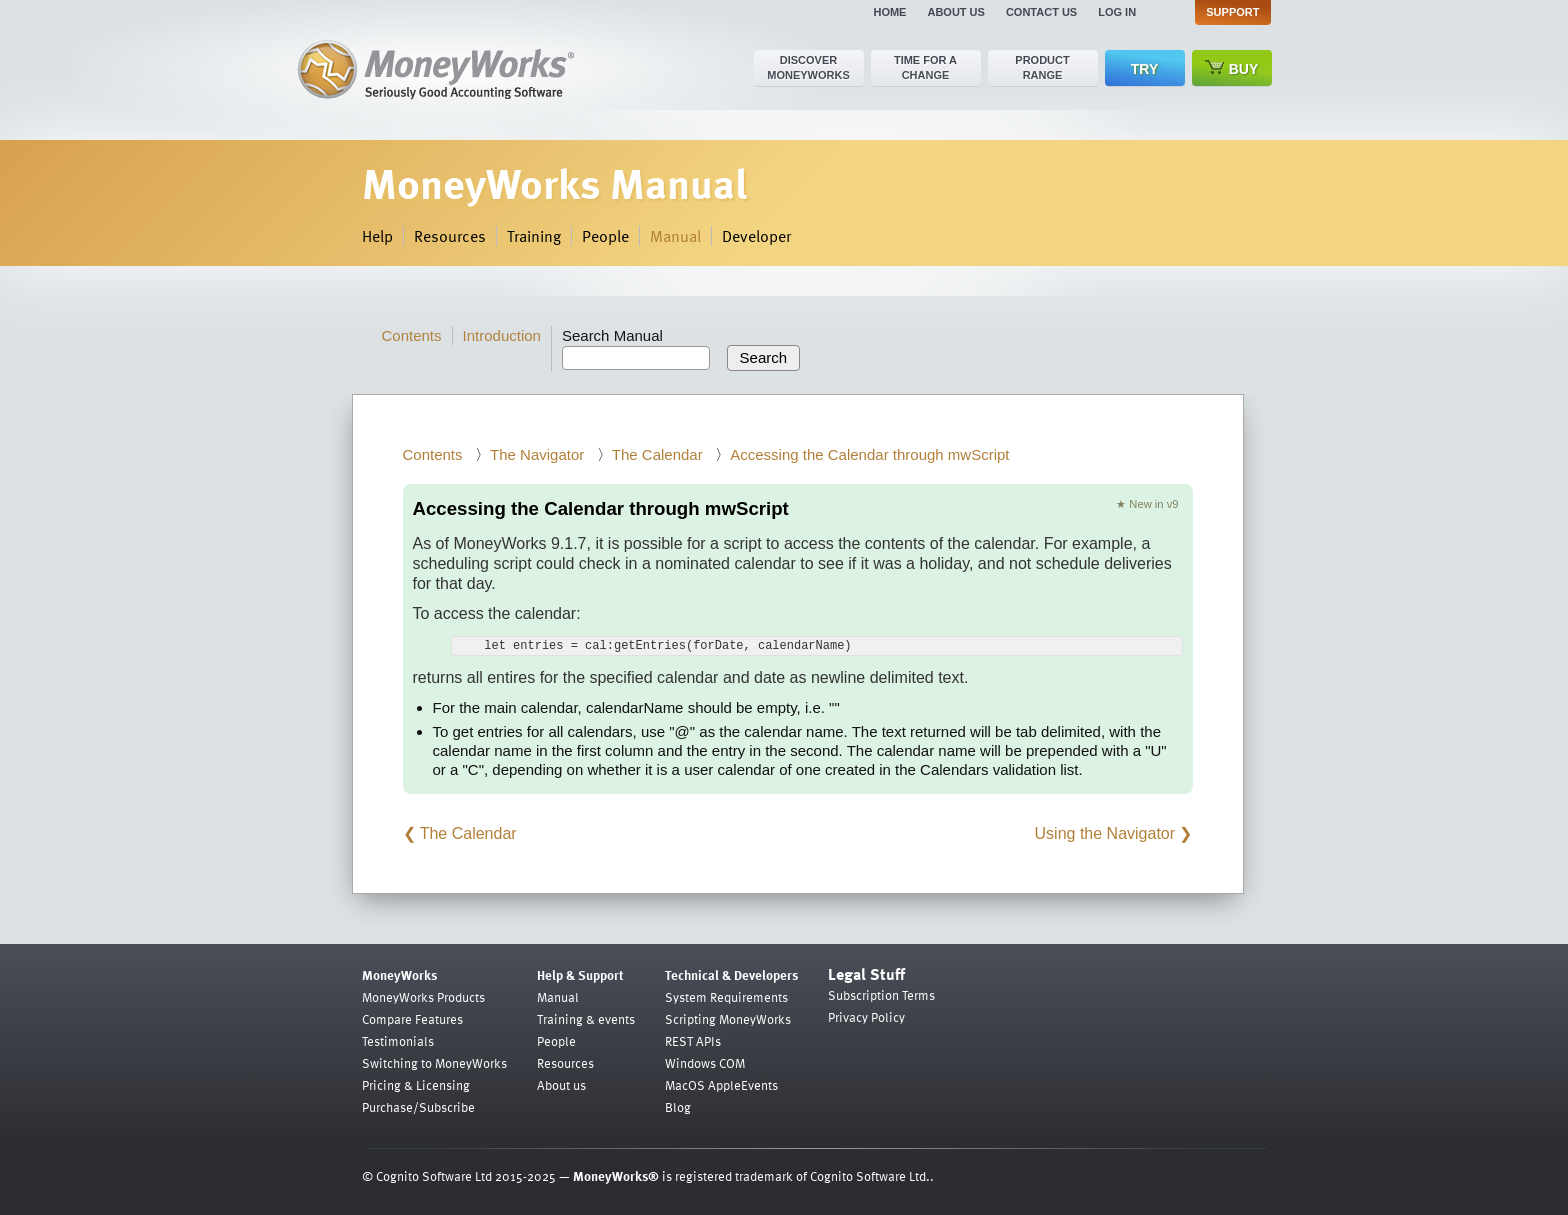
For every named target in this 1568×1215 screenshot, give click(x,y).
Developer (756, 236)
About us (955, 12)
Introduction (502, 335)
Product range (1042, 67)
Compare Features (412, 1019)
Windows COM (705, 1063)
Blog (678, 1107)
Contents (412, 335)
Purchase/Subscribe (418, 1107)
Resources (450, 236)
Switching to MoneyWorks (434, 1063)
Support (1232, 12)
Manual (675, 236)
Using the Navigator (1105, 833)
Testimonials (398, 1041)
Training (534, 236)
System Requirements (726, 997)
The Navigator (537, 454)
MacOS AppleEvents (721, 1085)
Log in (1117, 12)
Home (889, 12)
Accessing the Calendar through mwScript (869, 454)
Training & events (586, 1019)
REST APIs (693, 1041)
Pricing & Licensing (416, 1085)
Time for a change (925, 67)
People (605, 236)
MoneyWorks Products (423, 997)
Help (377, 236)
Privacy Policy (866, 1017)
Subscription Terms (881, 995)
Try (1144, 69)
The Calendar (657, 454)
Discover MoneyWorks (808, 67)
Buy (1232, 68)
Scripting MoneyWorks (728, 1019)
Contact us (1041, 12)
